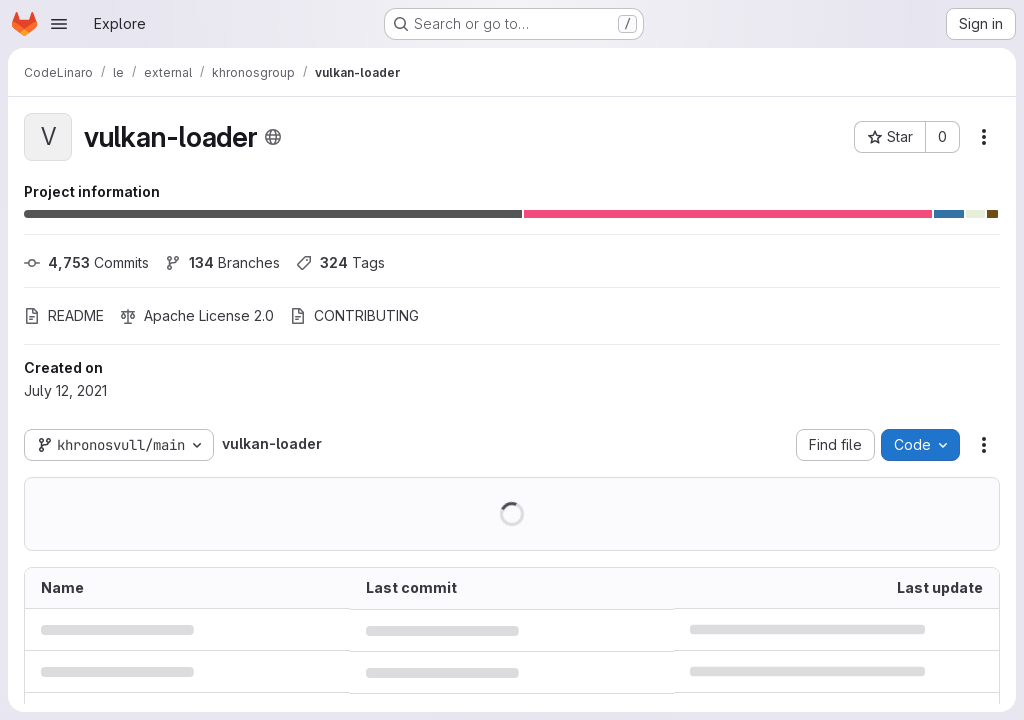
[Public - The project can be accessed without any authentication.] (273, 137)
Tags (340, 262)
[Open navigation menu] (59, 24)
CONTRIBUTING (354, 315)
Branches (222, 262)
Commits (86, 262)
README (64, 315)
